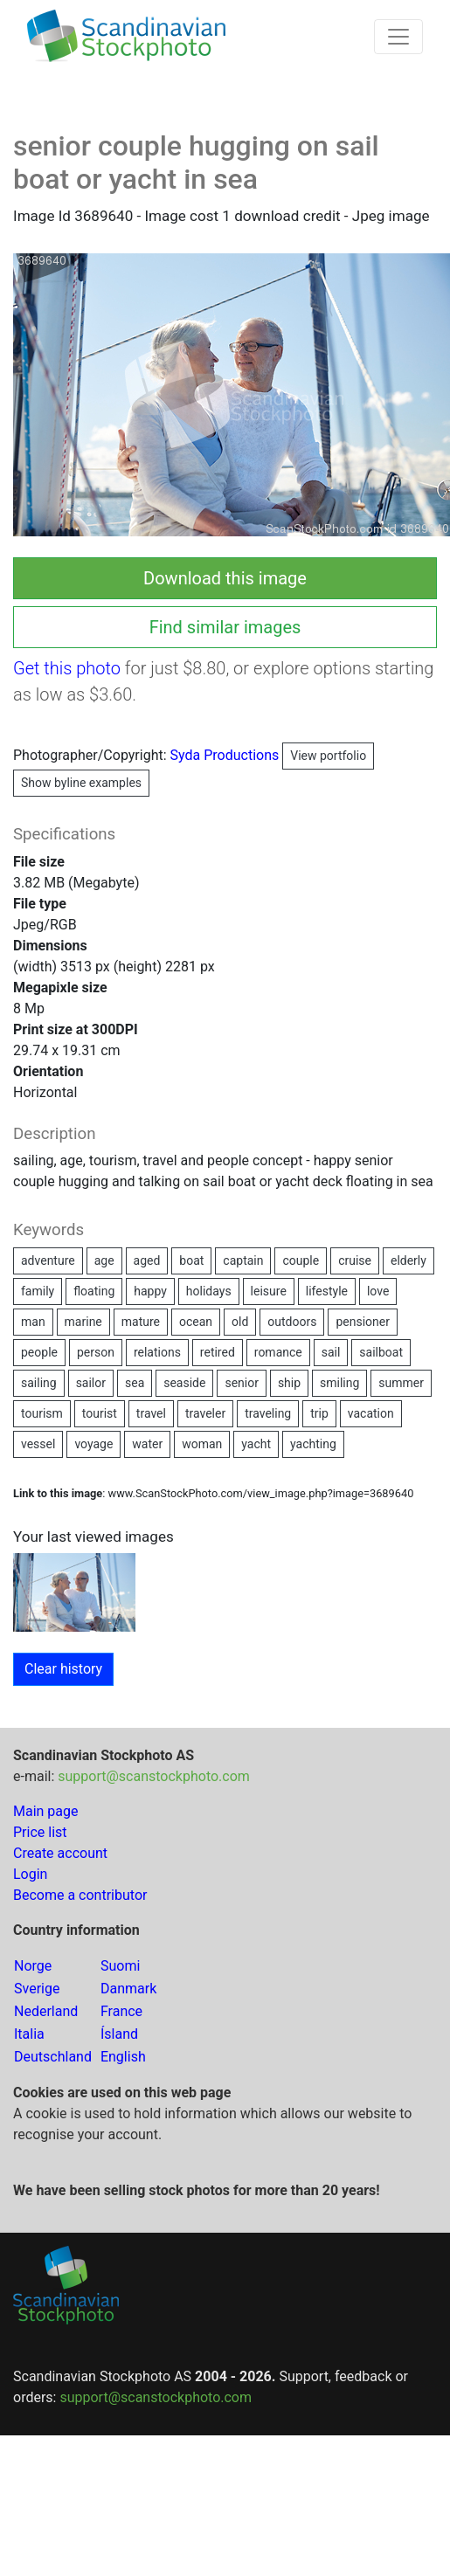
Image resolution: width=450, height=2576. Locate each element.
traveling (268, 1413)
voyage (93, 1444)
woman (202, 1444)
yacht (256, 1444)
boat (191, 1260)
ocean (195, 1322)
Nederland (46, 2011)
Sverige (36, 1988)
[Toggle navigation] (398, 36)
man (33, 1322)
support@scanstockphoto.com (154, 1776)
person (95, 1352)
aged (147, 1260)
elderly (408, 1260)
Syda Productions (272, 755)
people (39, 1352)
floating (93, 1291)
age (104, 1260)
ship (289, 1383)
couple (300, 1260)
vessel (38, 1444)
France (121, 2011)
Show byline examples (81, 783)
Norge (33, 1966)
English (123, 2056)
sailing (39, 1383)
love (378, 1291)
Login (30, 1874)
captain (243, 1260)
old (240, 1322)
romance (278, 1352)
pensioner (363, 1322)
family (37, 1291)
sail (331, 1352)
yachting (313, 1444)
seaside (184, 1383)
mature (140, 1322)
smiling (339, 1383)
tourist (99, 1413)
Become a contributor (80, 1895)
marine (83, 1322)
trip (319, 1413)
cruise (354, 1260)
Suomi (120, 1966)
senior (242, 1383)
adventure (48, 1260)
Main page (46, 1811)
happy (150, 1291)
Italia (29, 2034)
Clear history (63, 1669)
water (147, 1444)
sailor (91, 1383)
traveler (205, 1413)
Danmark (128, 1988)
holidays (209, 1291)
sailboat (381, 1352)
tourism (42, 1413)
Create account (60, 1853)
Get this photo (67, 668)
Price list (40, 1832)
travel (151, 1413)
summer (401, 1383)
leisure (269, 1291)
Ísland (119, 2034)
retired (217, 1352)
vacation (371, 1413)
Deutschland (53, 2056)
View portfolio (328, 756)
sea (134, 1383)
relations (157, 1352)
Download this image (225, 578)
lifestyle (327, 1291)
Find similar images (225, 627)
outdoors (291, 1322)
